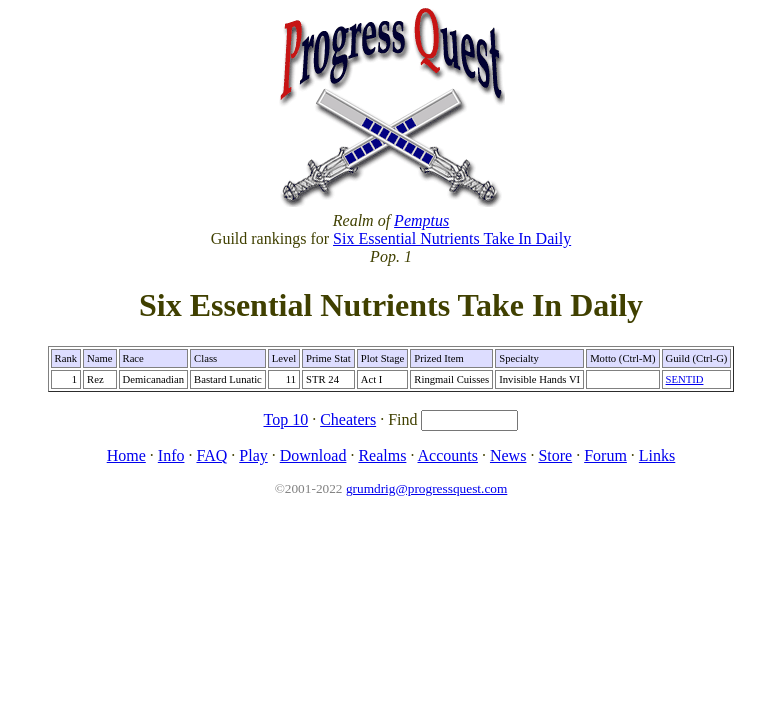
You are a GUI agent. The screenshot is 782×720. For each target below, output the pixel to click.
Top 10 (286, 419)
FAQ (211, 455)
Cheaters (348, 419)
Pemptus (421, 220)
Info (171, 455)
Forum (605, 455)
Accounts (448, 455)
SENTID (685, 379)
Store (555, 455)
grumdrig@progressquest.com (426, 488)
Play (253, 455)
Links (657, 455)
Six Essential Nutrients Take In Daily (452, 238)
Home (126, 455)
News (508, 455)
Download (313, 455)
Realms (382, 455)
